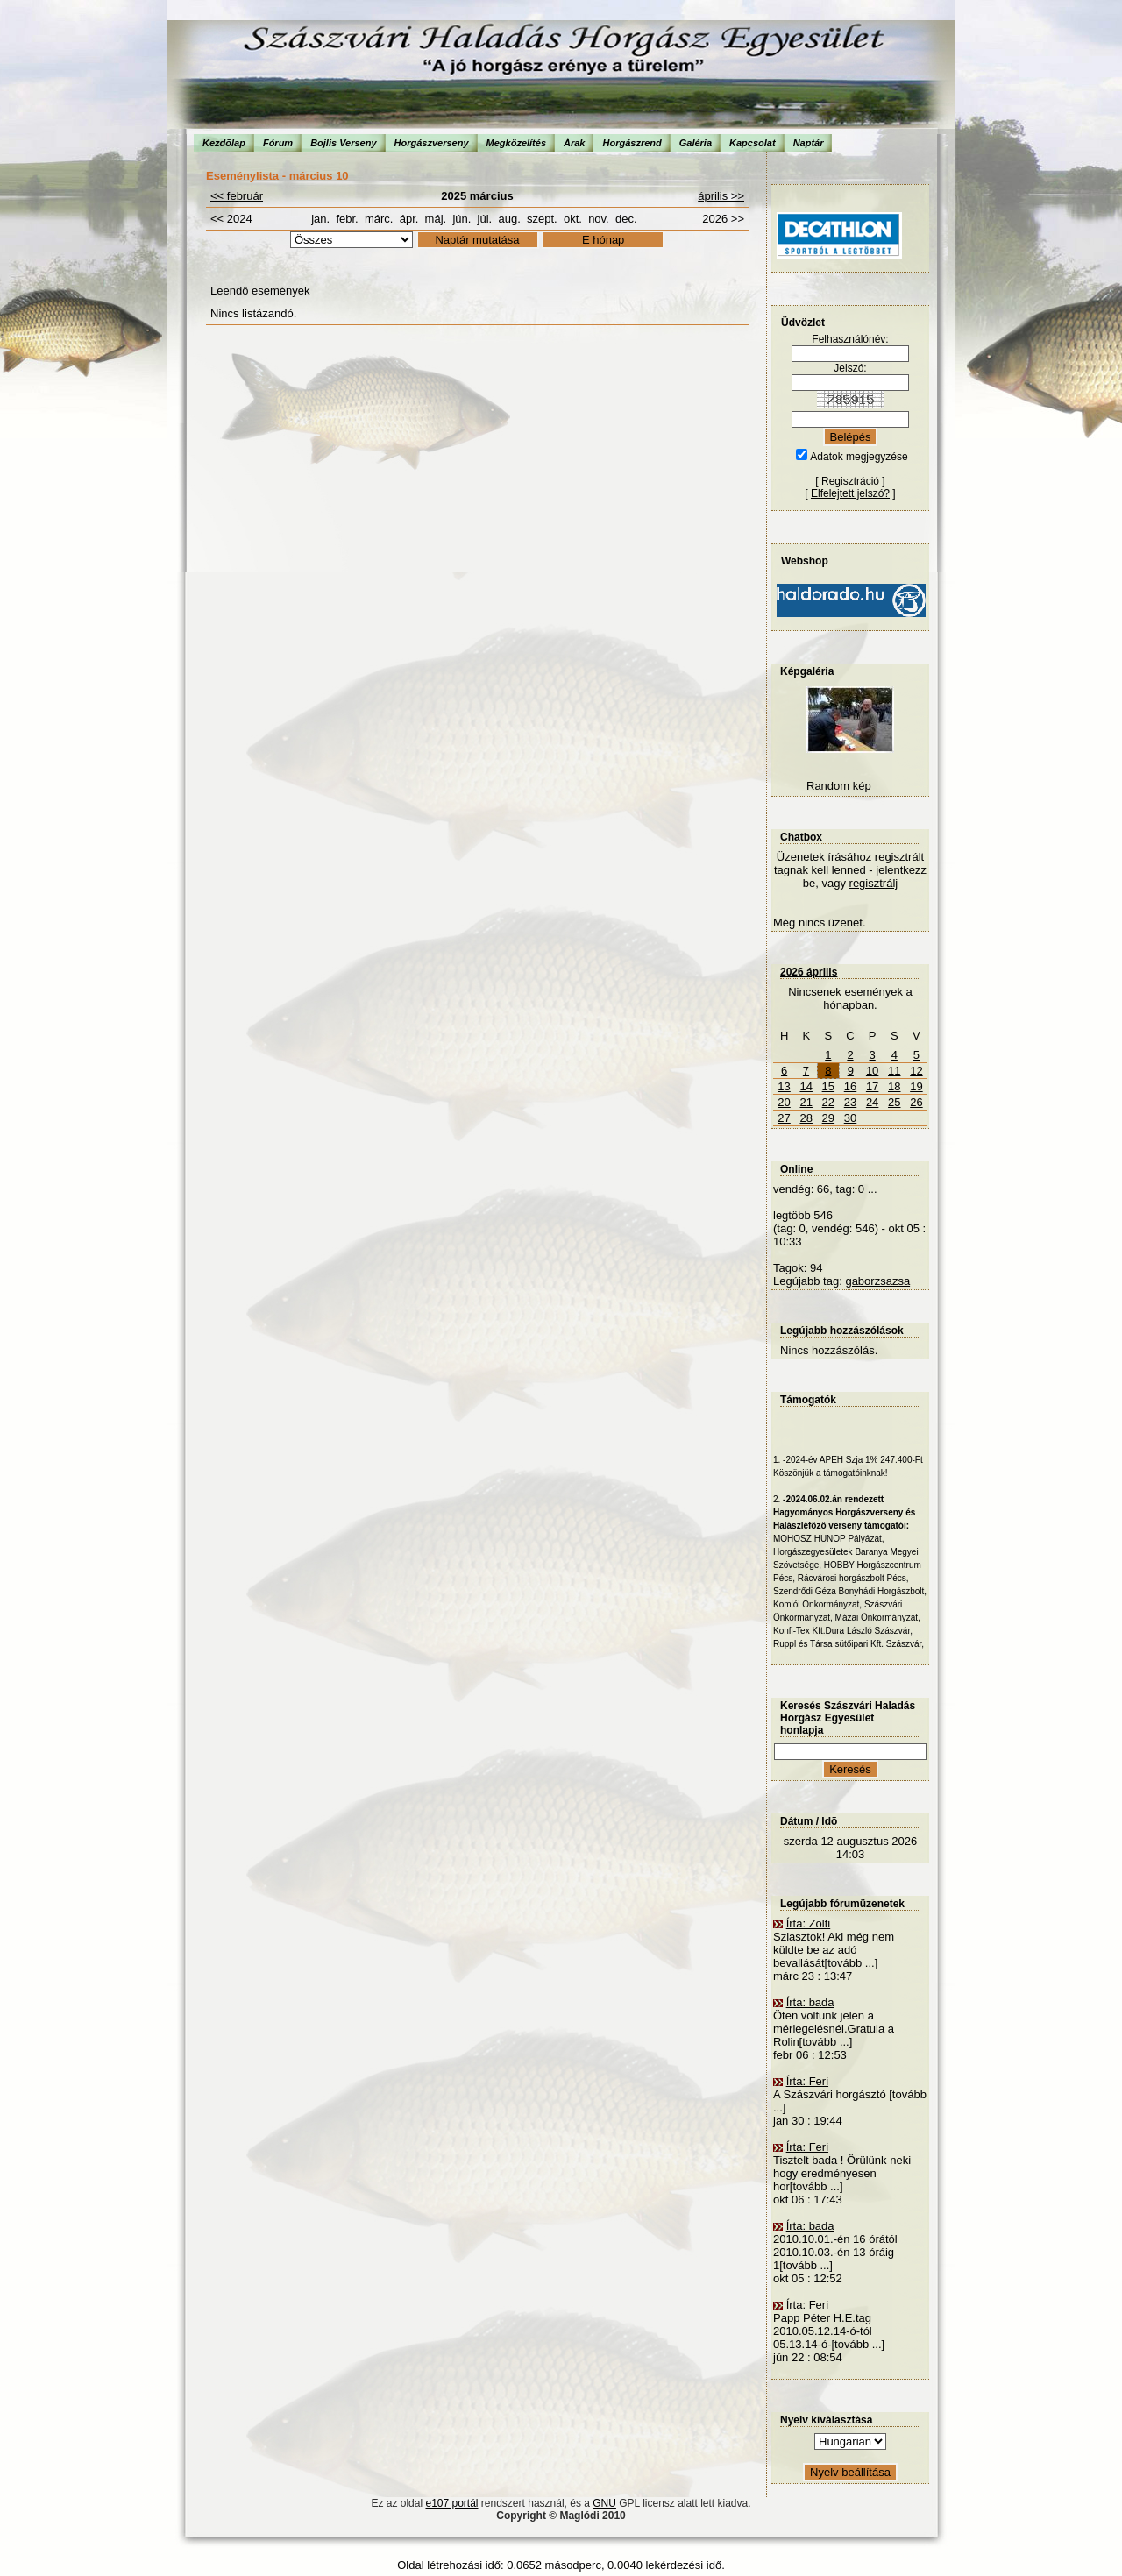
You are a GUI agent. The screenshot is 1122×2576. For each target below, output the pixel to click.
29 (828, 1118)
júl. (485, 218)
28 (805, 1118)
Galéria (695, 143)
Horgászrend (631, 143)
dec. (626, 218)
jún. (461, 218)
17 (872, 1086)
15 (828, 1086)
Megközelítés (516, 143)
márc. (379, 218)
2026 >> (723, 218)
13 (784, 1086)
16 (850, 1086)
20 (784, 1102)
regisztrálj (873, 883)
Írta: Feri (807, 2081)
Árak (574, 143)
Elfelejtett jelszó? (850, 493)
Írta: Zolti (808, 1923)
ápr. (409, 218)
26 (916, 1102)
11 (894, 1070)
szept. (542, 218)
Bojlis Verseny (343, 143)
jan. (320, 218)
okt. (573, 218)
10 (872, 1070)
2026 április (808, 972)
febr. (347, 218)
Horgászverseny (431, 143)
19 (916, 1086)
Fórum (278, 143)
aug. (509, 218)
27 (784, 1118)
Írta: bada (810, 2002)
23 (850, 1102)
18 (894, 1086)
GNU (604, 2503)
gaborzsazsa (877, 1281)
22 (828, 1102)
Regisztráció (850, 481)
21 (805, 1102)
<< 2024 (231, 218)
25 (894, 1102)
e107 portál (451, 2503)
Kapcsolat (752, 143)
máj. (436, 218)
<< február (236, 195)
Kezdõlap (223, 143)
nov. (598, 218)
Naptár (808, 143)
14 (805, 1086)
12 (916, 1070)
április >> (721, 195)
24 (872, 1102)
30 (850, 1118)
